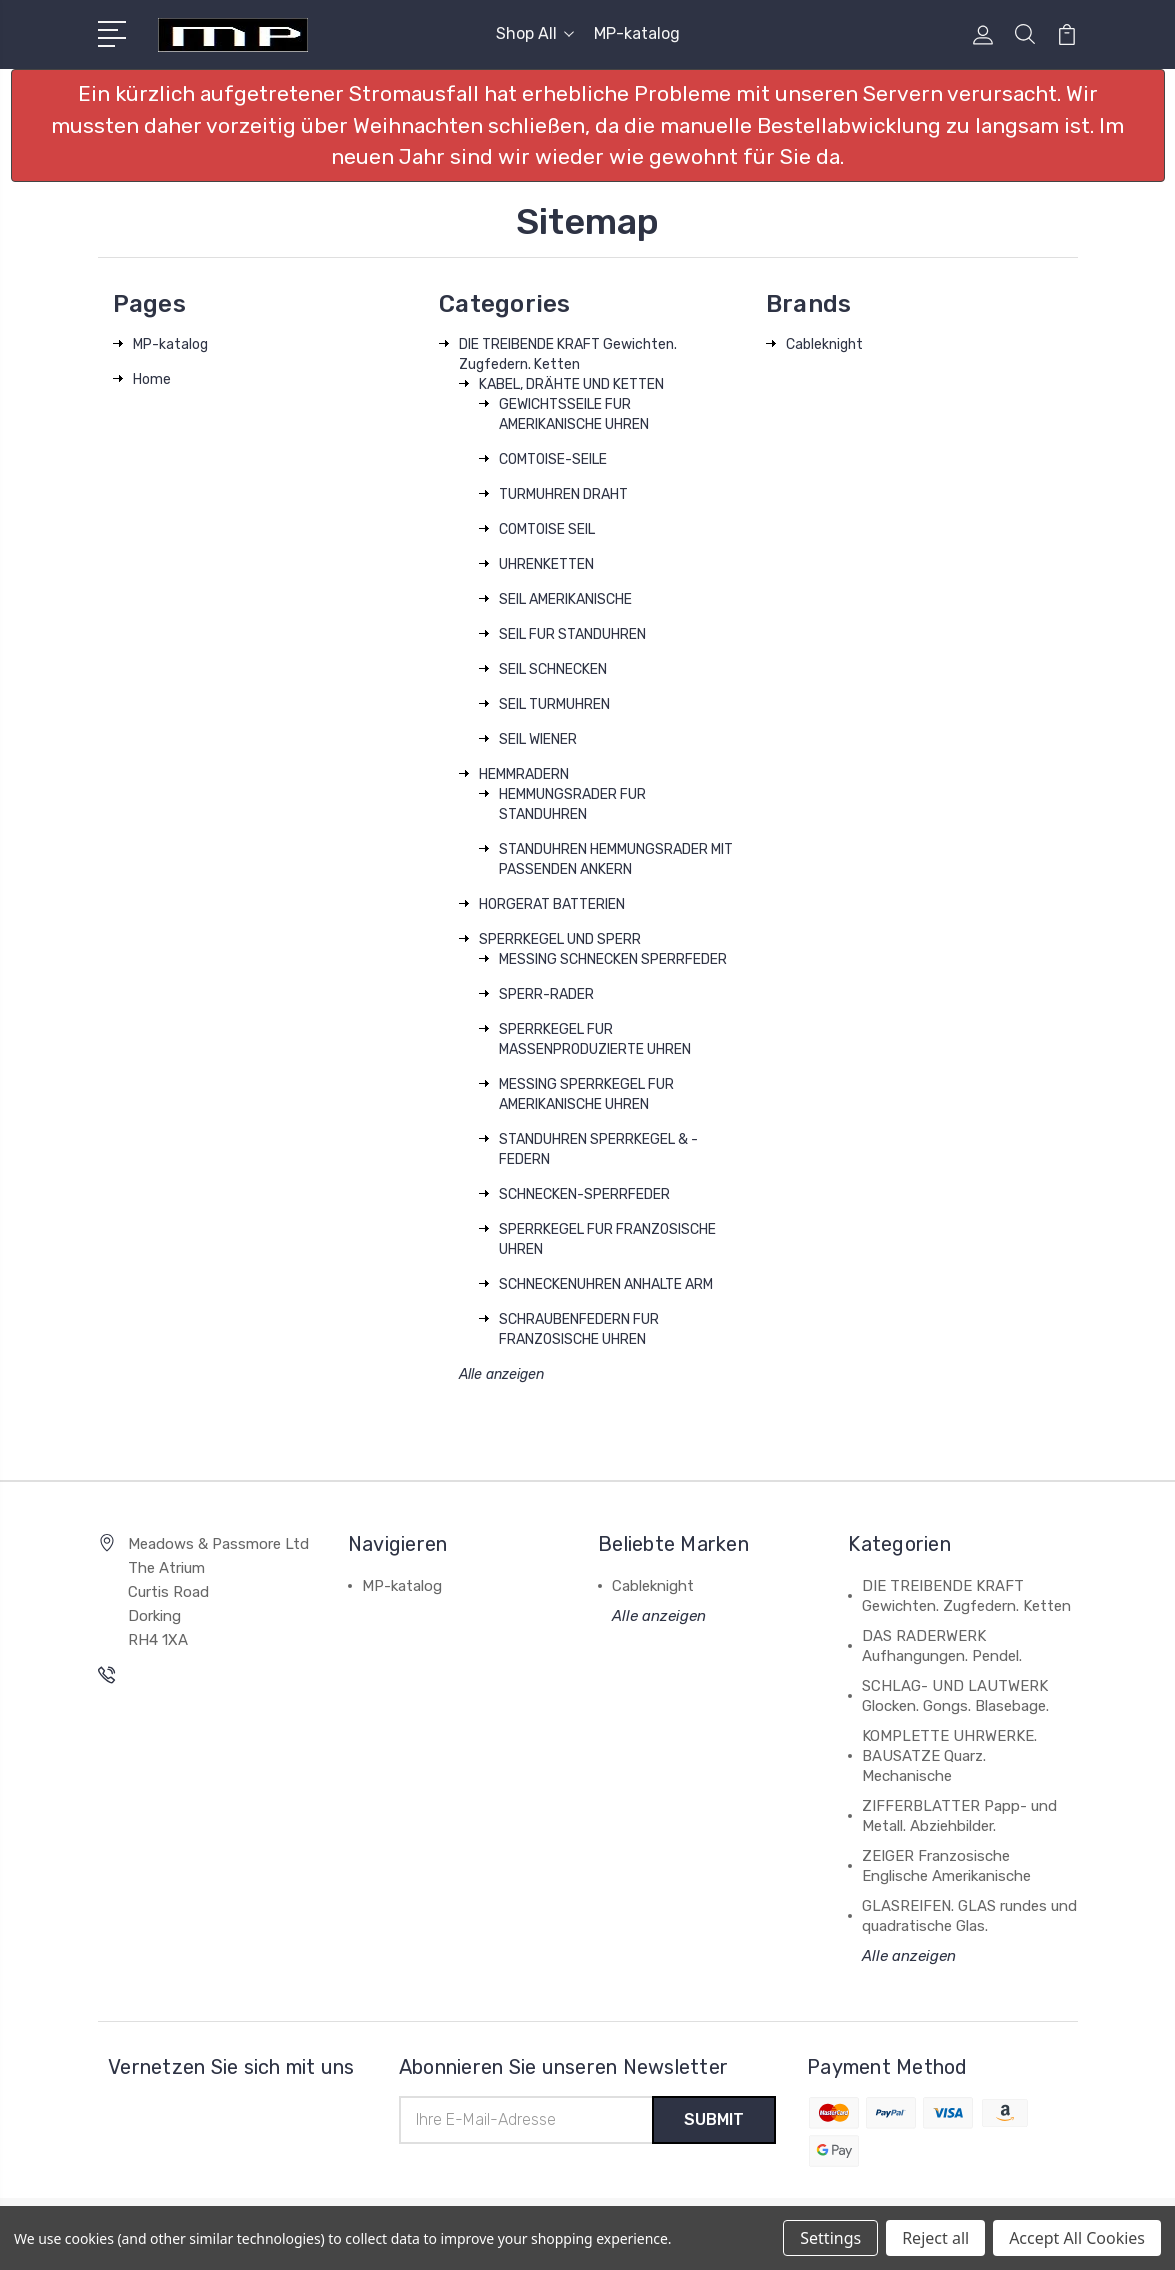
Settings (830, 2238)
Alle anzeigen (501, 1374)
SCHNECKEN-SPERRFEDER (584, 1194)
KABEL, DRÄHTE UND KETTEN (571, 384)
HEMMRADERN (524, 774)
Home (152, 379)
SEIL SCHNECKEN (553, 669)
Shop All (535, 33)
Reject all (935, 2238)
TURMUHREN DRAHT (563, 494)
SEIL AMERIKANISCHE (565, 599)
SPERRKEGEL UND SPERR (560, 939)
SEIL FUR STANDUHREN (572, 634)
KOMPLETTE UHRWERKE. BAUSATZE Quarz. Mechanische (949, 1756)
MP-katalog (637, 33)
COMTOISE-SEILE (553, 459)
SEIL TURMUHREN (554, 704)
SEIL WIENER (538, 739)
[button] (588, 125)
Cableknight (824, 344)
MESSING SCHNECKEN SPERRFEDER (613, 959)
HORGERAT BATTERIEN (552, 904)
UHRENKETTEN (546, 564)
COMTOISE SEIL (547, 529)
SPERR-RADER (546, 994)
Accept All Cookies (1077, 2238)
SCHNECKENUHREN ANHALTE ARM (606, 1284)
